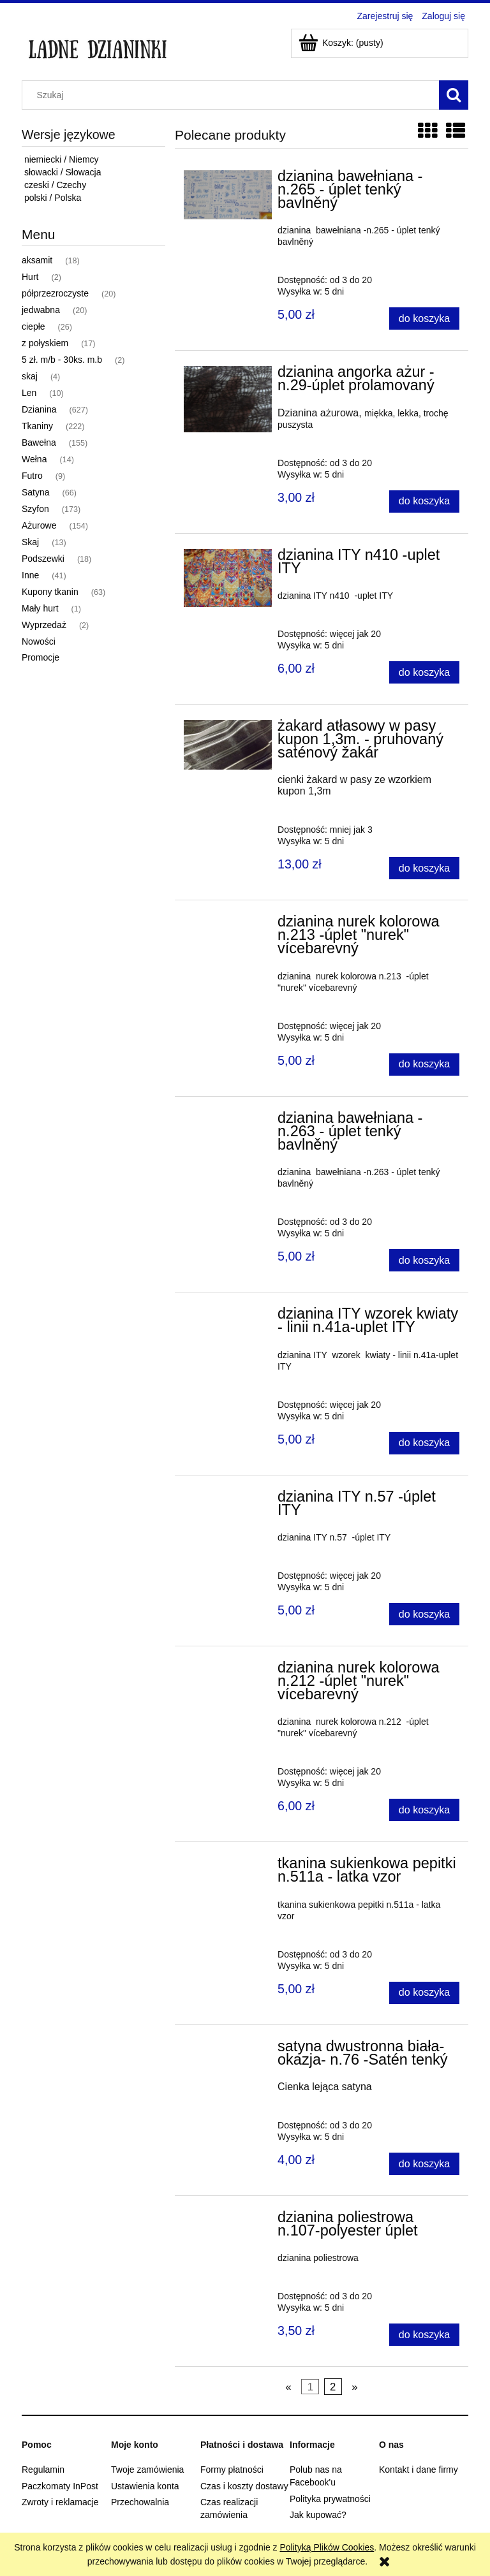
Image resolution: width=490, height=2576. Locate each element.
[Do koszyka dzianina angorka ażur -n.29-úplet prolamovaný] (424, 501)
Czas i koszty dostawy (244, 2486)
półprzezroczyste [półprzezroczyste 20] (55, 293)
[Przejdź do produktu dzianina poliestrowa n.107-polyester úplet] (228, 2220)
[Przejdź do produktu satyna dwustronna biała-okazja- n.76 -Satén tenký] (228, 2050)
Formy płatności (232, 2469)
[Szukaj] (453, 95)
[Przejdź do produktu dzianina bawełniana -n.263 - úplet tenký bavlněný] (228, 1121)
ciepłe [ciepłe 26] (33, 326)
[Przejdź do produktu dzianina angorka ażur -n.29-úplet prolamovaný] (228, 399)
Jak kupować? (318, 2515)
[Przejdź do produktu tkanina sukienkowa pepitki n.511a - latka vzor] (228, 1867)
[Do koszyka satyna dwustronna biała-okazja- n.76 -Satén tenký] (424, 2164)
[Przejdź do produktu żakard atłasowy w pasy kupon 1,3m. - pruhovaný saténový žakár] (228, 745)
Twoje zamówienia (147, 2469)
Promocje (40, 657)
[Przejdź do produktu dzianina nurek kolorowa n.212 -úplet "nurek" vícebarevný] (228, 1671)
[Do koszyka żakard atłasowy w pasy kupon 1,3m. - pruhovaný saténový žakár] (424, 868)
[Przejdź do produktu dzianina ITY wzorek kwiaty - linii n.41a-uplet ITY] (228, 1317)
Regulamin (43, 2469)
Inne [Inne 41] (30, 575)
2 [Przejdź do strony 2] (333, 2386)
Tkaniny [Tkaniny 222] (37, 426)
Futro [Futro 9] (32, 476)
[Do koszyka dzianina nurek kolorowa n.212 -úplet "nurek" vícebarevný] (424, 1810)
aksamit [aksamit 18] (37, 260)
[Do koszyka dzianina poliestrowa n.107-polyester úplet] (424, 2335)
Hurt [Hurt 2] (30, 277)
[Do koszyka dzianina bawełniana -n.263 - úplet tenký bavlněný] (424, 1260)
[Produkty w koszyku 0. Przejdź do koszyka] (342, 43)
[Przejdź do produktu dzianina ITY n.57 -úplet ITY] (228, 1500)
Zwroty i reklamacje (60, 2502)
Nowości (39, 641)
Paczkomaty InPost (60, 2486)
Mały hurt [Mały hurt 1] (40, 608)
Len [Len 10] (29, 393)
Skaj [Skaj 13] (30, 542)
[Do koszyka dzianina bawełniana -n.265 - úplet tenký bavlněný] (424, 318)
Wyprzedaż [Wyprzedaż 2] (44, 625)
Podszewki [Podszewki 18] (43, 558)
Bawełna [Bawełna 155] (39, 442)
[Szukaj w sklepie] (233, 95)
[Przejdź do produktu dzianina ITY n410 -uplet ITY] (228, 578)
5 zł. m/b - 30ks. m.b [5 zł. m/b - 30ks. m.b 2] (62, 360)
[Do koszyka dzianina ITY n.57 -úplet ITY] (424, 1614)
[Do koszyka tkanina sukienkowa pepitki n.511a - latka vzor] (424, 1993)
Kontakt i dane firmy (418, 2469)
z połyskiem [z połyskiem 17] (45, 343)
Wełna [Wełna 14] (34, 459)
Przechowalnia (140, 2502)
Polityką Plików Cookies (326, 2547)
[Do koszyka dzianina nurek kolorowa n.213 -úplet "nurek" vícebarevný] (424, 1064)
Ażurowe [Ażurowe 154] (39, 525)
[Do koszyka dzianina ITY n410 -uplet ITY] (424, 672)
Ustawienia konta (145, 2486)
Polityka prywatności (330, 2499)
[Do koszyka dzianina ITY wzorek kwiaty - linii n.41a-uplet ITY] (424, 1443)
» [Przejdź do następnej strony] (354, 2386)
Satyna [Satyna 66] (36, 492)
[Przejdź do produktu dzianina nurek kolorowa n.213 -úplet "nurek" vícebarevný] (228, 925)
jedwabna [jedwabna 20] (41, 310)
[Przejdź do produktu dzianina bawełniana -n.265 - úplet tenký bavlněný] (228, 194)
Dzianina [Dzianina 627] (39, 409)
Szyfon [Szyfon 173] (35, 509)
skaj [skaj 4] (30, 376)
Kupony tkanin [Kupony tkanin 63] (50, 592)
